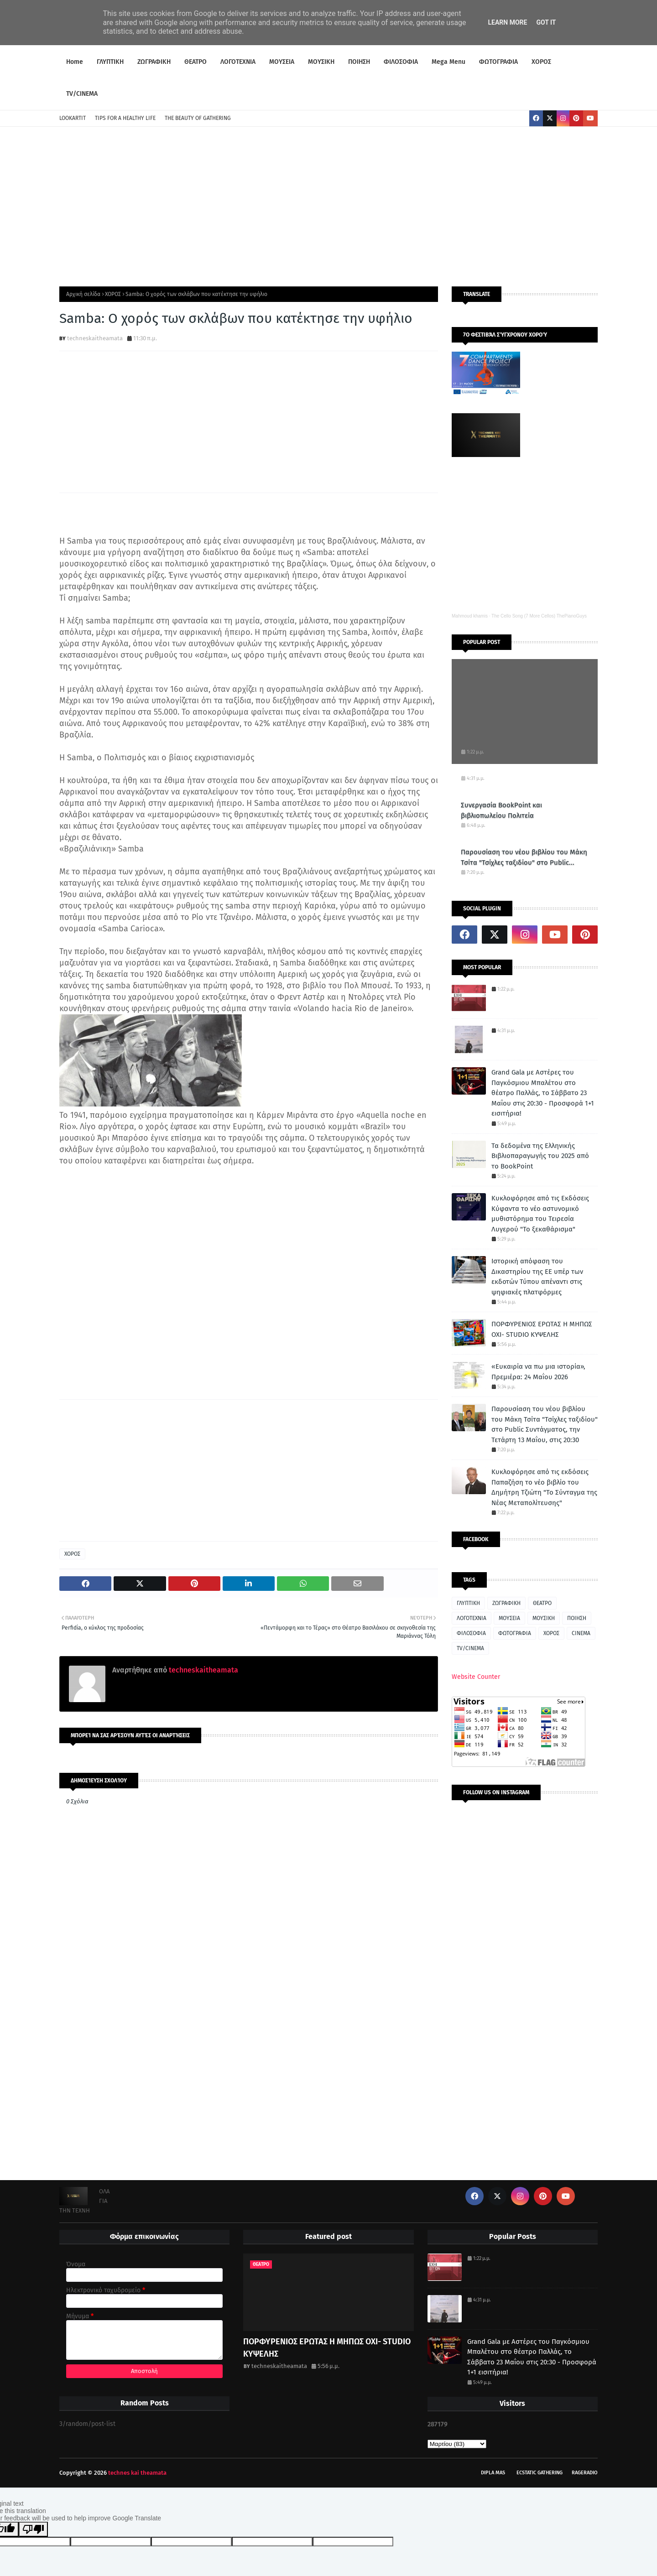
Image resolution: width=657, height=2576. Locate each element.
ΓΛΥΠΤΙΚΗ (468, 1603)
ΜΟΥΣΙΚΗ (543, 1618)
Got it (546, 22)
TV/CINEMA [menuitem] (82, 94)
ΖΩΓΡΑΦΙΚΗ (506, 1603)
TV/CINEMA (470, 1648)
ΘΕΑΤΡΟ (542, 1603)
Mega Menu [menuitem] (448, 62)
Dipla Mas (493, 2473)
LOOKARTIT (72, 118)
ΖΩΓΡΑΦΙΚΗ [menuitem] (154, 62)
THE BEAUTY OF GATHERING (198, 118)
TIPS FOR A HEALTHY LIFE (125, 118)
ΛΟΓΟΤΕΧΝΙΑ (471, 1618)
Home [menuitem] (74, 62)
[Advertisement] (328, 204)
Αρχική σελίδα (83, 294)
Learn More (507, 22)
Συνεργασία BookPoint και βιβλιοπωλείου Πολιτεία (501, 810)
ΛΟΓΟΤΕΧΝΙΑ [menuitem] (238, 62)
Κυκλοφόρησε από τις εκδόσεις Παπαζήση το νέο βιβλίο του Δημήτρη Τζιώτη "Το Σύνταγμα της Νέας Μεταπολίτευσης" (544, 1487)
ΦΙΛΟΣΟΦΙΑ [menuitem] (401, 62)
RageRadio (585, 2473)
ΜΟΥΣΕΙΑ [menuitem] (281, 62)
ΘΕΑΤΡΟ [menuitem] (195, 62)
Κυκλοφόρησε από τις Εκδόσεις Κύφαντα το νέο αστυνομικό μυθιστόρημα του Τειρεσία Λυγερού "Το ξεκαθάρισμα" (540, 1213)
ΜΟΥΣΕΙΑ (509, 1618)
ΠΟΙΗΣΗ (576, 1618)
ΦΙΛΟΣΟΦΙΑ (471, 1633)
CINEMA (581, 1633)
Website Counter (476, 1677)
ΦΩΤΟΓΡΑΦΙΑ (514, 1633)
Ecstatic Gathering (539, 2473)
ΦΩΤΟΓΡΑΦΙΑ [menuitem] (498, 62)
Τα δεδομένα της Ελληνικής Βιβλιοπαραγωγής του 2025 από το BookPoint (540, 1156)
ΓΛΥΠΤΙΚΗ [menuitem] (110, 62)
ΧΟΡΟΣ (113, 294)
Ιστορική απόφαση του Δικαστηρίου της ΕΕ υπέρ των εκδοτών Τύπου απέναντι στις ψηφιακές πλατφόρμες (537, 1276)
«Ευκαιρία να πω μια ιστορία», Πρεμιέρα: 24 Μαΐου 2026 (538, 1371)
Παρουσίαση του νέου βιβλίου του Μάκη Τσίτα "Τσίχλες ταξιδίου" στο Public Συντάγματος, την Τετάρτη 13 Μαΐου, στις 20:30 (524, 857)
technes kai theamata (137, 2472)
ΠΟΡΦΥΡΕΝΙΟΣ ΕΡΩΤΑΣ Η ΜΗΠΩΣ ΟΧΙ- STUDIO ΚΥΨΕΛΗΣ (541, 1329)
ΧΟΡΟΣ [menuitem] (541, 62)
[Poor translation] (33, 2529)
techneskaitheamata (95, 338)
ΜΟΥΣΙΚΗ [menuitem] (321, 62)
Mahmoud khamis (470, 615)
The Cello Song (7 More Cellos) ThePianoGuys (539, 615)
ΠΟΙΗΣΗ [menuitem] (359, 62)
